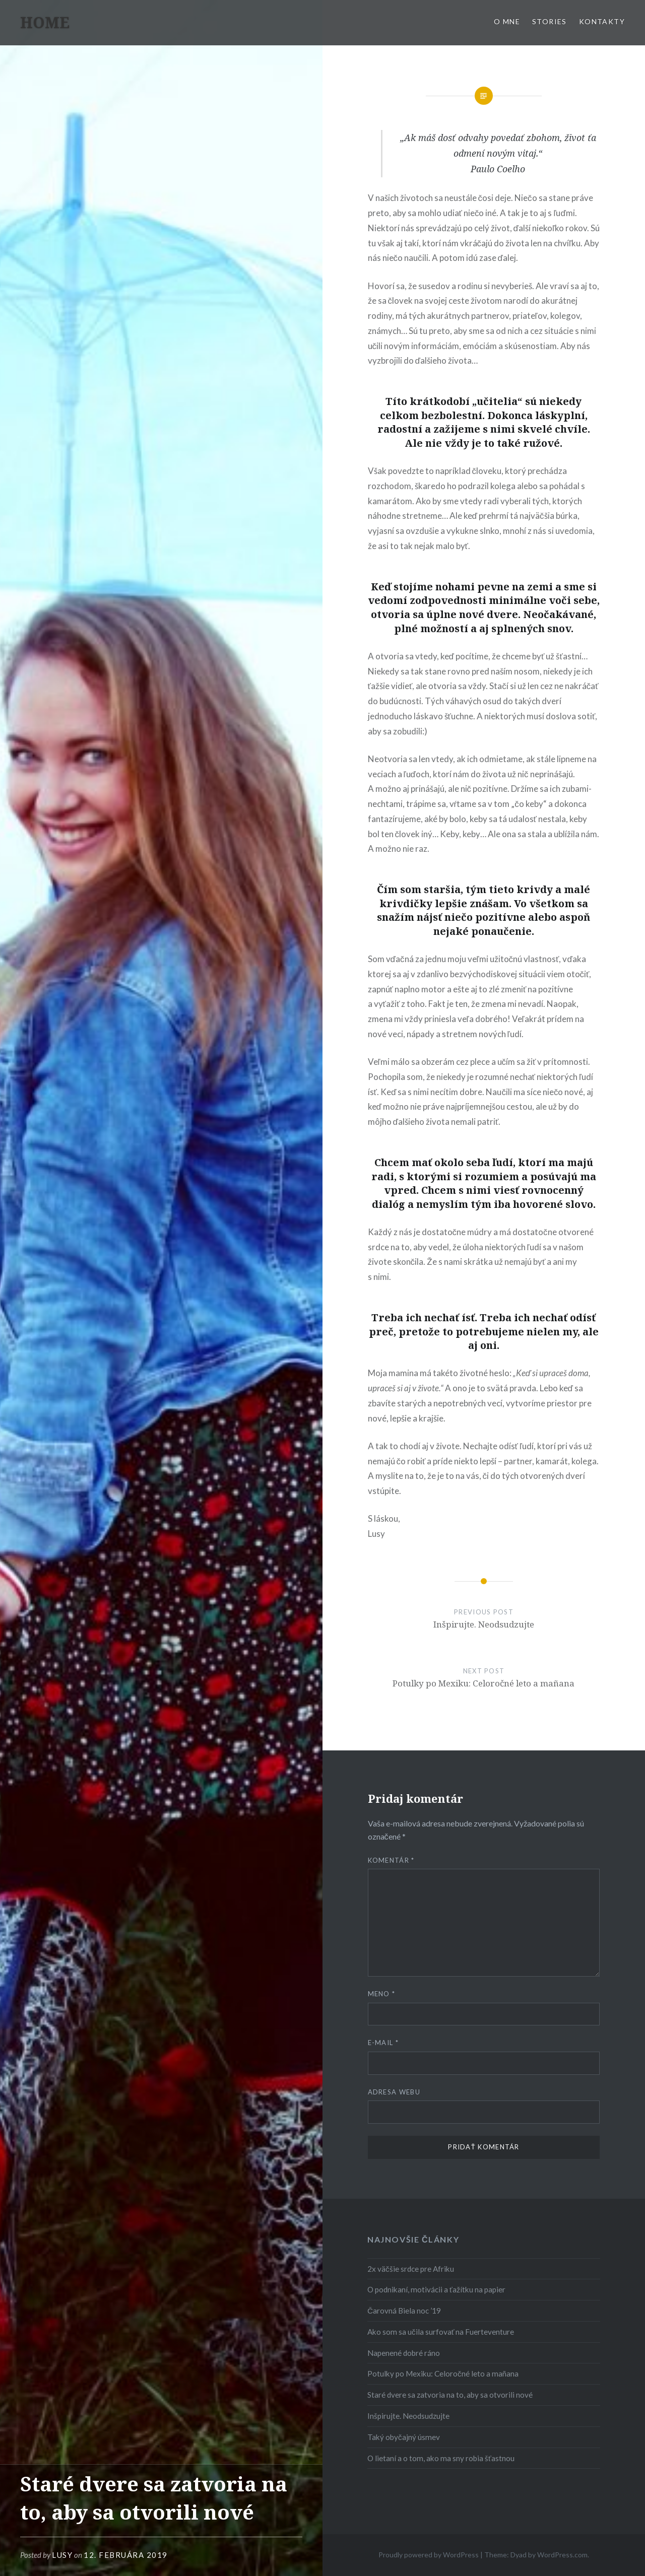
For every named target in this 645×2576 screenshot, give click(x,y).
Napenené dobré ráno (403, 2352)
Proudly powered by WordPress (428, 2554)
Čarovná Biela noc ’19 (404, 2310)
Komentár (391, 1860)
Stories (549, 21)
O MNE (507, 21)
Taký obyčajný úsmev (403, 2437)
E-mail (383, 2043)
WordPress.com (562, 2554)
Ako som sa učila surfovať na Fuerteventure (440, 2331)
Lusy (62, 2554)
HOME (45, 22)
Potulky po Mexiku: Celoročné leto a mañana (443, 2373)
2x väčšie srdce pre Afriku (410, 2268)
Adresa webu (394, 2092)
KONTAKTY (602, 21)
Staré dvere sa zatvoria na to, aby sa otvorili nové (450, 2394)
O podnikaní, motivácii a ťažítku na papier (436, 2289)
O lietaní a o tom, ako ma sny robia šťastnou (440, 2458)
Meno (382, 1994)
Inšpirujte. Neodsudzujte (408, 2415)
